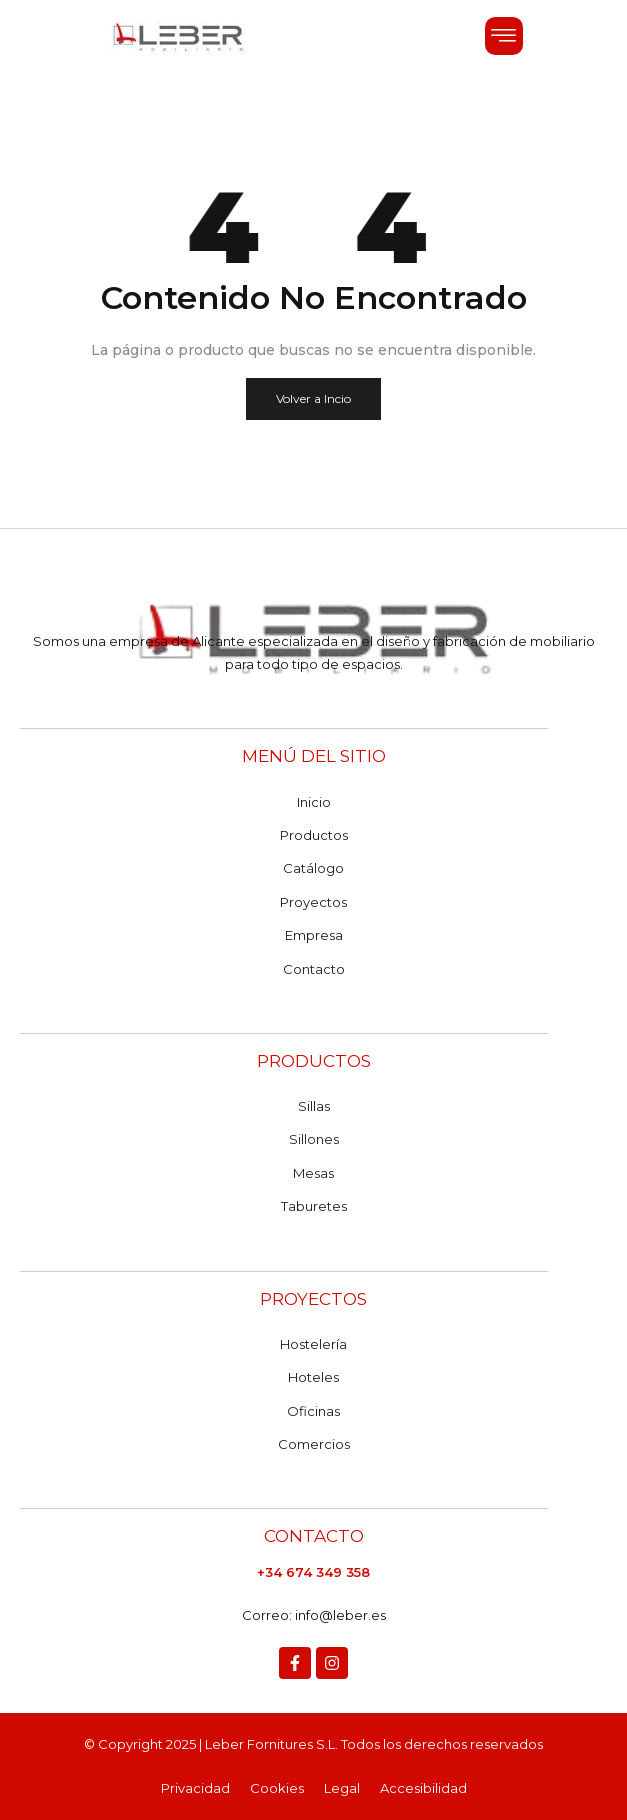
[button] (504, 36)
